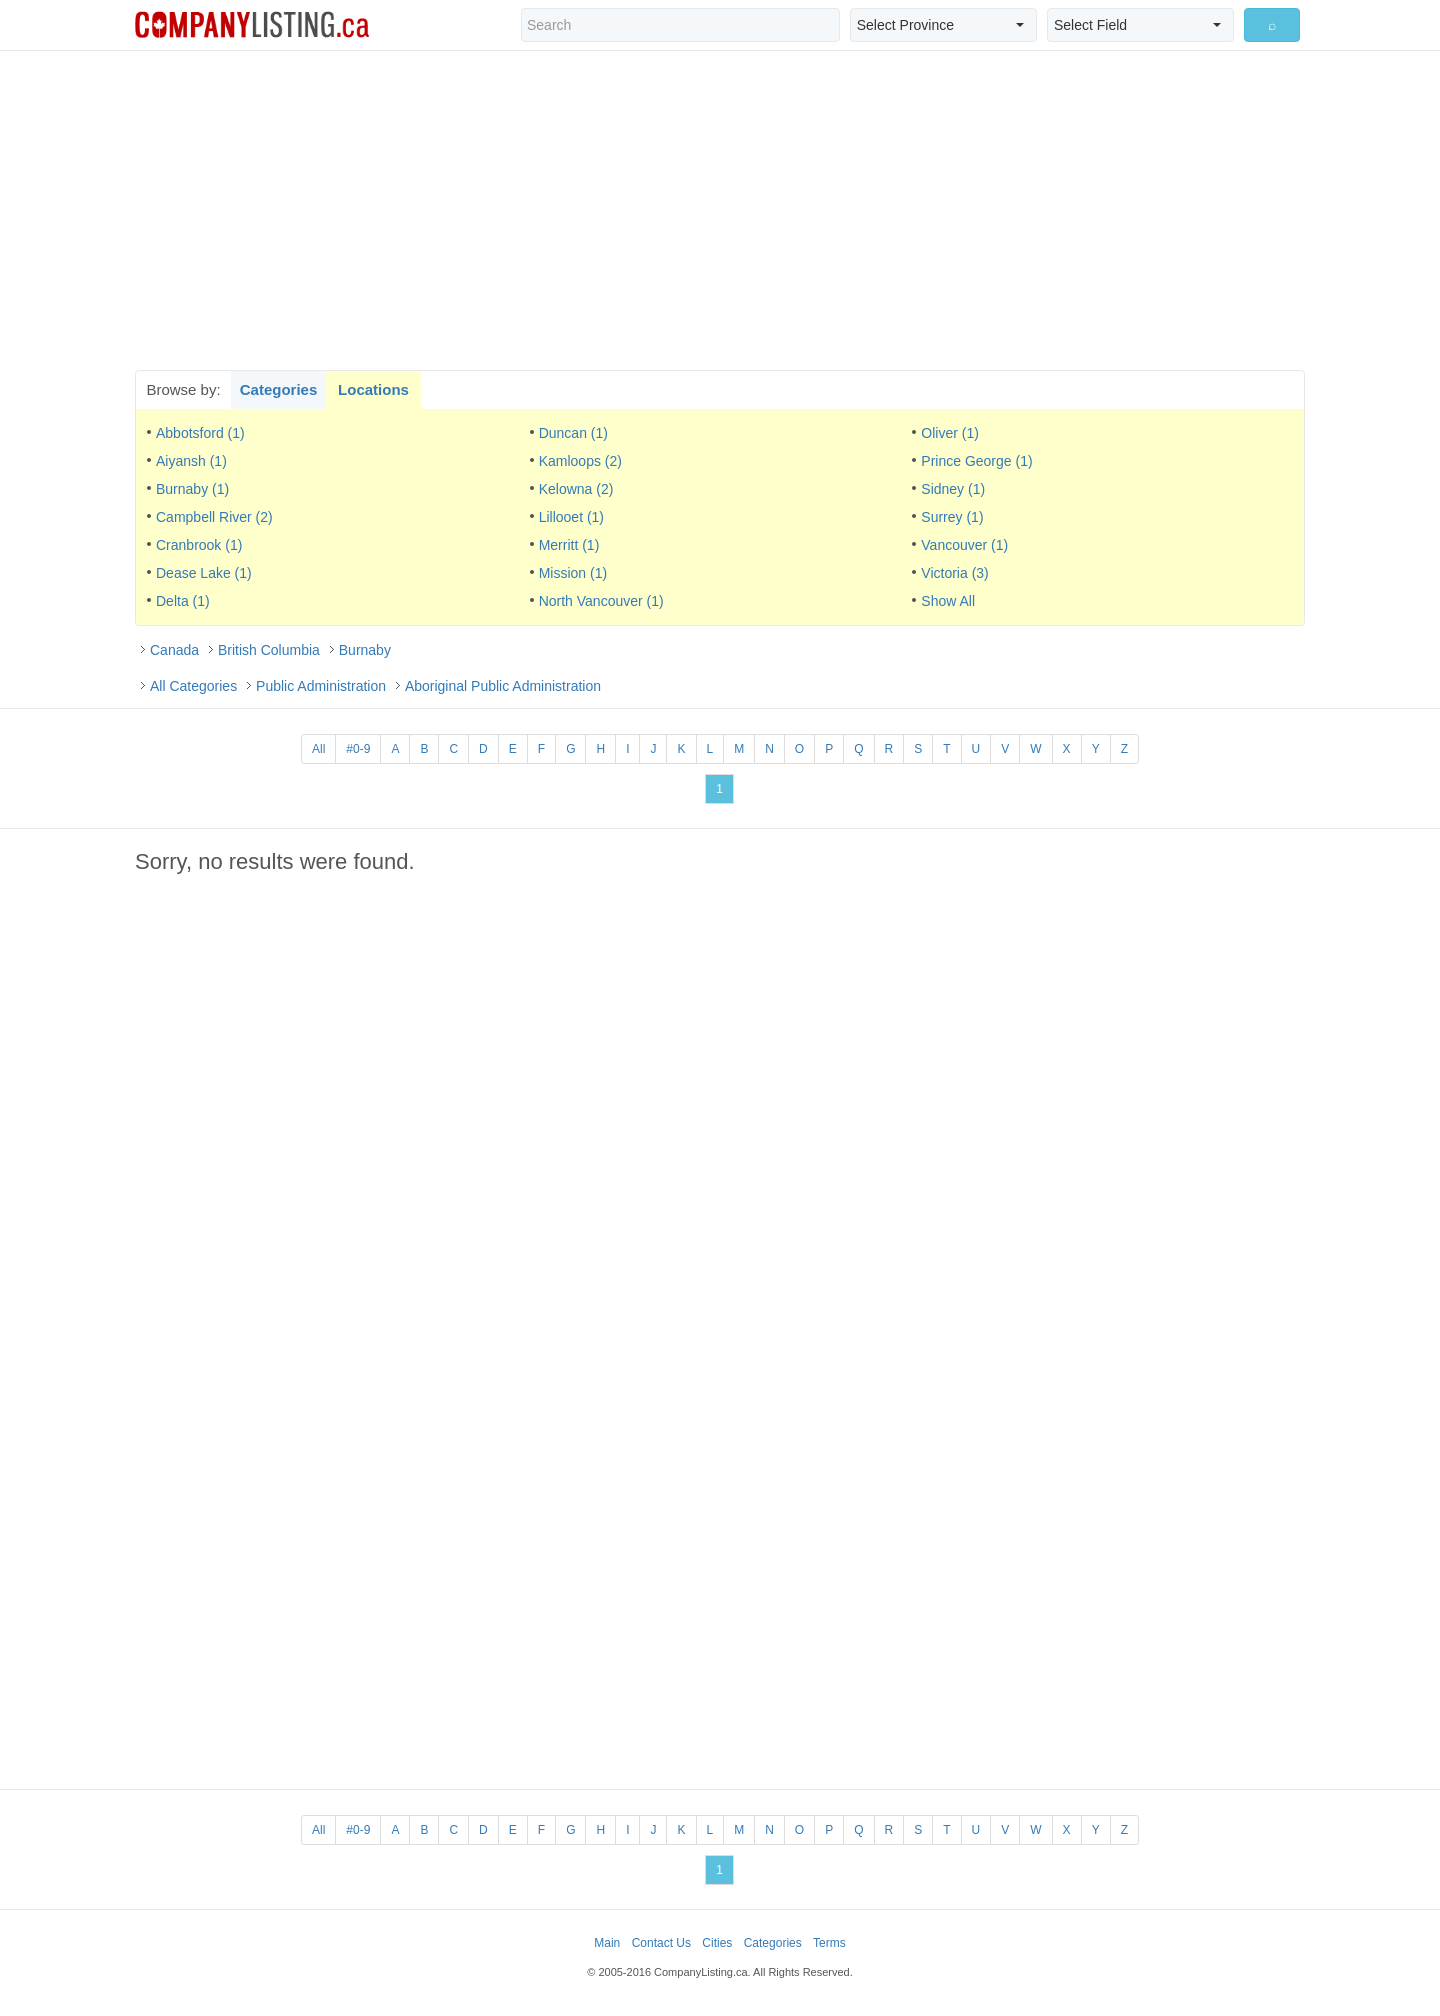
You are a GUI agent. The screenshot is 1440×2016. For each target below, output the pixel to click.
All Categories (193, 686)
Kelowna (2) (576, 489)
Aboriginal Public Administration (503, 686)
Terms (829, 1943)
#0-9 (358, 749)
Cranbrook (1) (199, 545)
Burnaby (365, 650)
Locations (373, 389)
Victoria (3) (954, 573)
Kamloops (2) (580, 461)
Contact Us (661, 1943)
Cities (717, 1943)
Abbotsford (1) (200, 433)
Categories (279, 389)
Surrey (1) (952, 517)
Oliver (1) (950, 433)
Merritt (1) (569, 545)
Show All (948, 601)
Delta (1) (183, 601)
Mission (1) (573, 573)
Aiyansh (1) (191, 461)
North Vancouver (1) (601, 601)
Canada (174, 650)
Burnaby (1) (192, 489)
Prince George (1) (976, 461)
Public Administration (321, 686)
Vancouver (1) (964, 545)
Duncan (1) (573, 433)
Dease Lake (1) (204, 573)
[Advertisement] (720, 210)
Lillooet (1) (571, 517)
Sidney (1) (953, 489)
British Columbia (269, 650)
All (318, 749)
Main (607, 1943)
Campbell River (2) (214, 517)
